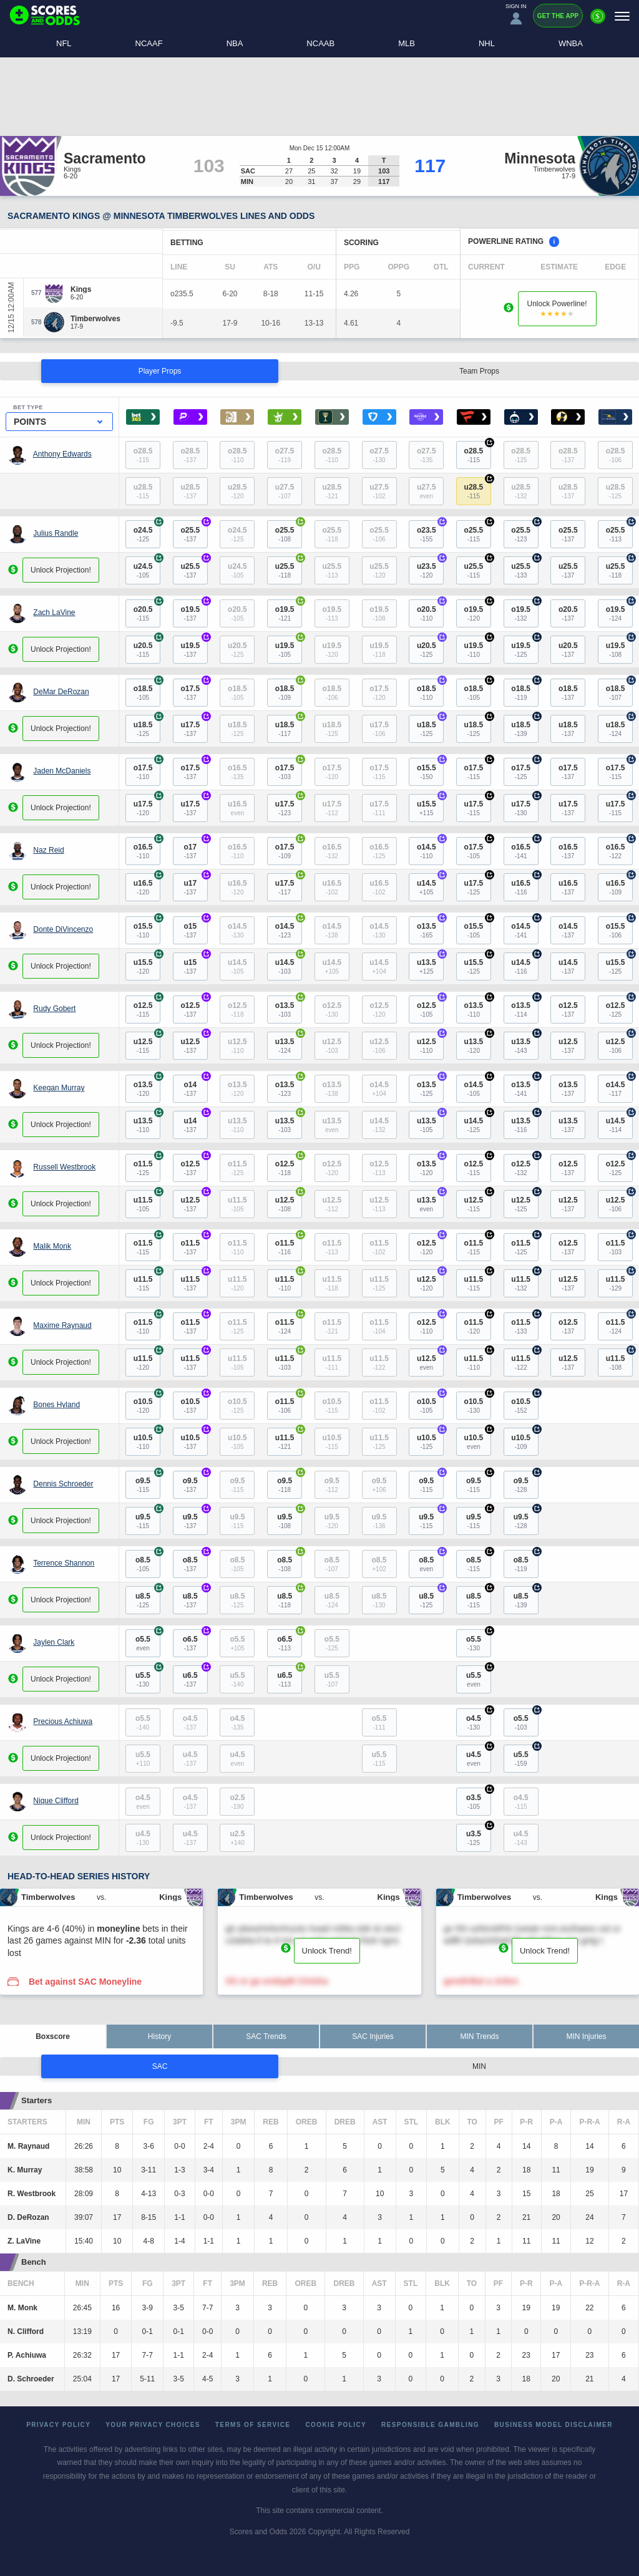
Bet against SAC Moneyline (85, 1982)
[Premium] (598, 21)
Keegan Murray (58, 1087)
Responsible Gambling (430, 2424)
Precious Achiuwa (62, 1721)
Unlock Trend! (327, 1950)
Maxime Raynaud (62, 1325)
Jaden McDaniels (61, 771)
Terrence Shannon (63, 1563)
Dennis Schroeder (63, 1483)
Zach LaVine (54, 612)
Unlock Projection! (61, 570)
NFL (64, 43)
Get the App (557, 15)
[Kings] (81, 289)
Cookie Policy (335, 2424)
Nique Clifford (55, 1800)
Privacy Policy (58, 2424)
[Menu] (622, 16)
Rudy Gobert (54, 1008)
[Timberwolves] (95, 318)
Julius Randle (55, 533)
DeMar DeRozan (61, 691)
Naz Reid (48, 850)
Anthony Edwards (62, 454)
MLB (406, 43)
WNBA (571, 43)
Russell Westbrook (64, 1167)
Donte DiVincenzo (63, 929)
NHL (487, 43)
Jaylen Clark (53, 1642)
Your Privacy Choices (152, 2424)
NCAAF (149, 43)
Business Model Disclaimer (553, 2424)
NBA (235, 43)
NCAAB (320, 43)
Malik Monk (52, 1246)
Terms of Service (253, 2424)
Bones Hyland (56, 1404)
